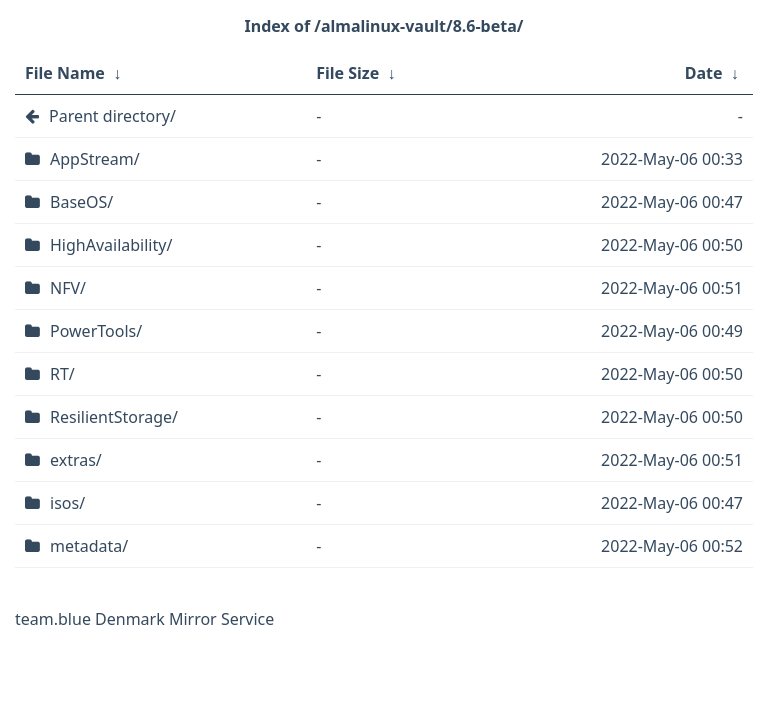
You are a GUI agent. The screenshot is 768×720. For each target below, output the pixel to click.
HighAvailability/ (111, 245)
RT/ (62, 374)
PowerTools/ (96, 331)
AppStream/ (95, 159)
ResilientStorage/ (114, 417)
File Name (65, 73)
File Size (347, 73)
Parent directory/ (112, 116)
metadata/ (89, 546)
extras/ (76, 460)
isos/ (67, 503)
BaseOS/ (81, 202)
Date (704, 73)
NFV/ (68, 288)
